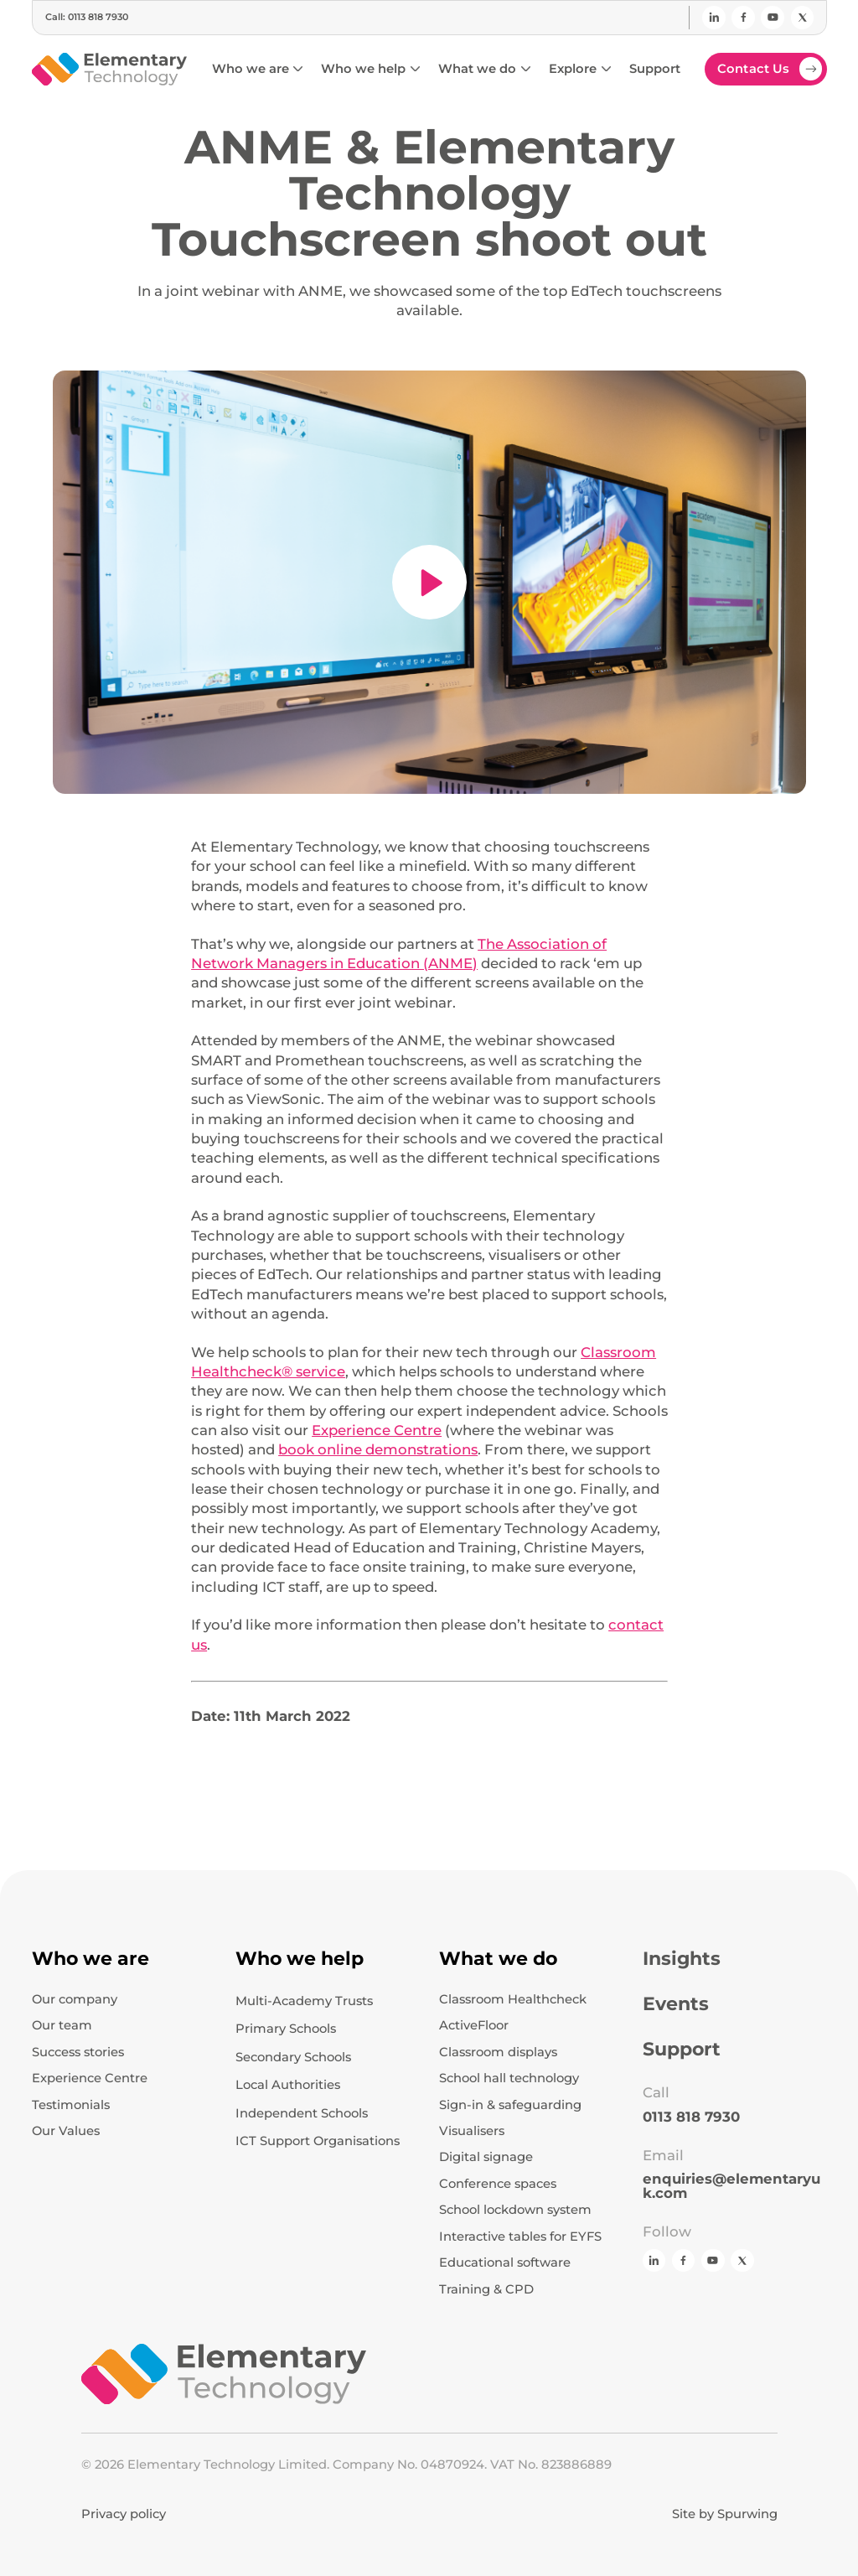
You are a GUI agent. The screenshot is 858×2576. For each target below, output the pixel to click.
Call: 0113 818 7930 (86, 17)
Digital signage (486, 2157)
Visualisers (471, 2131)
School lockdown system (515, 2210)
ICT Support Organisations (317, 2140)
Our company (74, 1999)
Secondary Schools (293, 2057)
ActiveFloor (474, 2025)
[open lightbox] (429, 583)
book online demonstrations (378, 1449)
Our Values (66, 2131)
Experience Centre (377, 1430)
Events (676, 2004)
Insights (682, 1959)
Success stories (78, 2052)
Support (682, 2049)
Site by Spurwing (725, 2514)
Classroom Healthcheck (513, 1999)
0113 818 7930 (691, 2117)
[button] (256, 69)
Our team (62, 2025)
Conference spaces (497, 2184)
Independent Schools (301, 2113)
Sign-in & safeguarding (510, 2105)
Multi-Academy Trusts (304, 2000)
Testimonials (71, 2105)
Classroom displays (498, 2052)
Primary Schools (285, 2028)
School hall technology (509, 2078)
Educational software (505, 2263)
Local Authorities (287, 2084)
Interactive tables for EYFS (520, 2237)
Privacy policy (123, 2514)
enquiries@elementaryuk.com (731, 2186)
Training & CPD (486, 2289)
